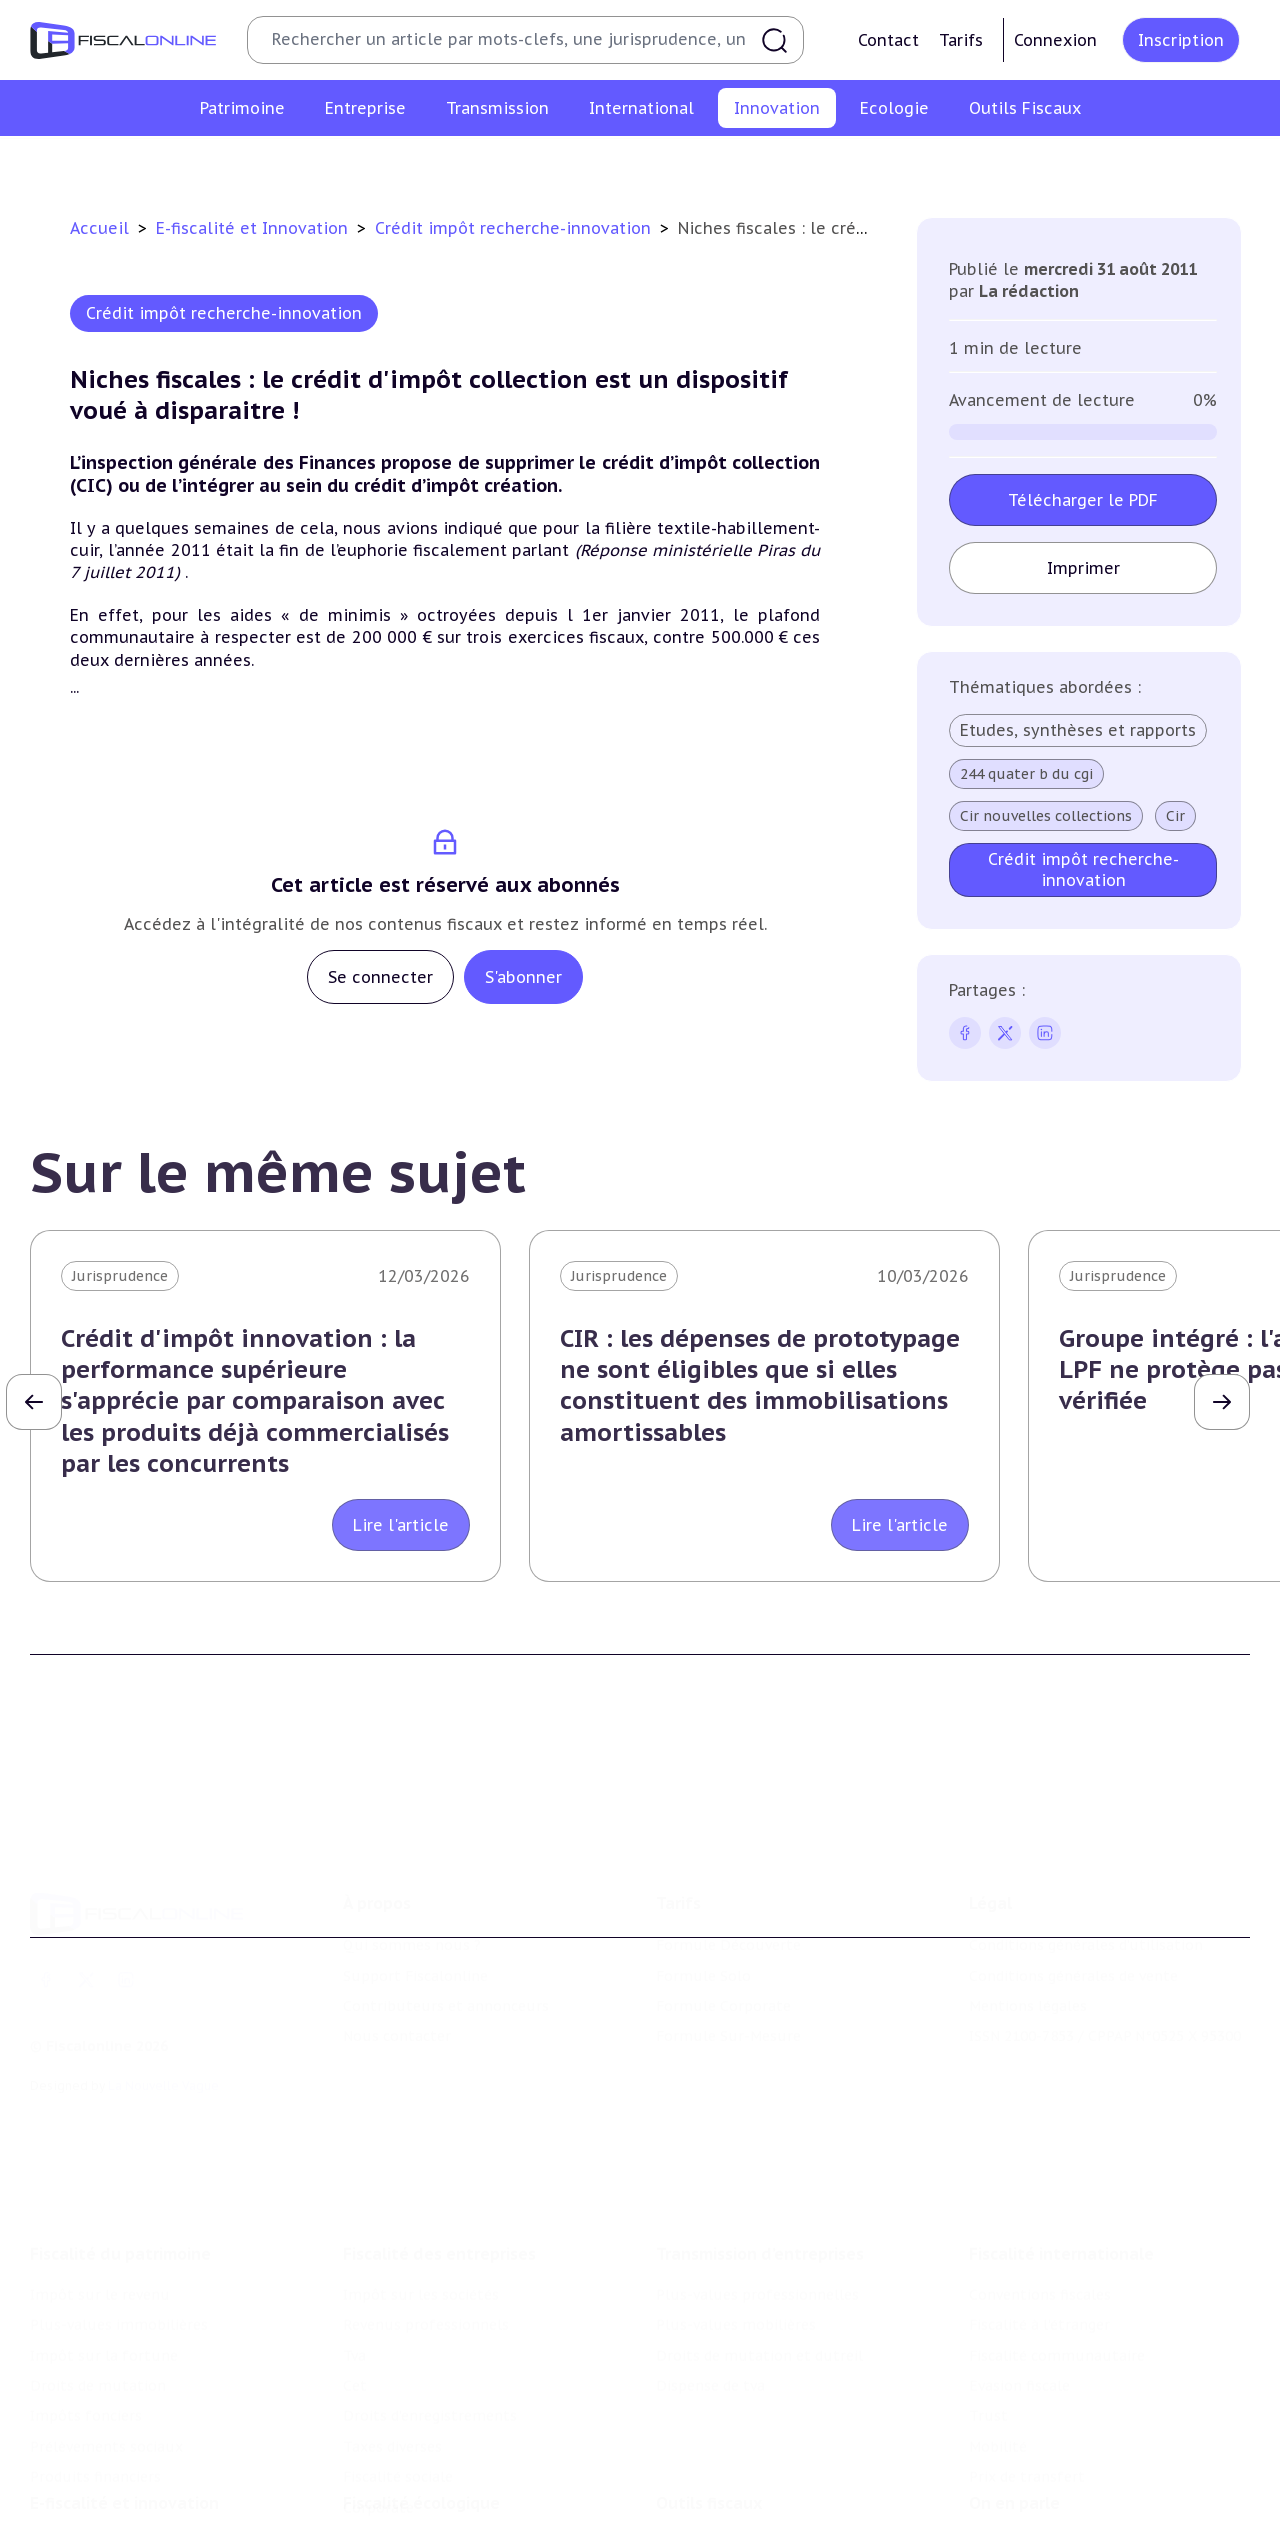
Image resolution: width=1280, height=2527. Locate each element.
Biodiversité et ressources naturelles (471, 2507)
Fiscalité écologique (421, 2435)
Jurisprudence (120, 1276)
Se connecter (380, 977)
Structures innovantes (449, 164)
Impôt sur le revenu (100, 2208)
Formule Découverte (728, 1882)
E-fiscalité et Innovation (254, 228)
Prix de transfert (1027, 2390)
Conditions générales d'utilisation (1086, 1882)
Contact (888, 40)
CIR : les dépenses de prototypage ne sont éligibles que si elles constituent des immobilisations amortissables (760, 1385)
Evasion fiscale (1019, 2299)
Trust (988, 2329)
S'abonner (523, 977)
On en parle (1014, 2435)
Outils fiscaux (709, 2435)
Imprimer (1082, 568)
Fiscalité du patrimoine (120, 2167)
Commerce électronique (794, 164)
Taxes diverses (392, 2360)
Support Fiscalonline (415, 1912)
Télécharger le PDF (1083, 500)
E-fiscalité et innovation (124, 2435)
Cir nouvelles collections (1046, 816)
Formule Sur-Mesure (728, 1973)
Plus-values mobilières (736, 2238)
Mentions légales (1028, 1942)
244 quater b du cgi (1026, 774)
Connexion (1055, 40)
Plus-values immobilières (119, 2238)
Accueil (99, 228)
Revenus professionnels (426, 2238)
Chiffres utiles (707, 2476)
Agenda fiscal (701, 2507)
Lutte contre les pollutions (439, 2476)
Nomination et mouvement (1065, 2476)
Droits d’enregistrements (430, 2329)
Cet (355, 2299)
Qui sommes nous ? (412, 1882)
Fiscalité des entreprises (439, 2167)
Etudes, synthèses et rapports (1078, 730)
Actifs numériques (1110, 164)
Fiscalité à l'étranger (1039, 2238)
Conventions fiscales (1040, 2208)
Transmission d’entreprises (760, 2167)
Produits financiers (95, 2390)
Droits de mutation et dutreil (759, 2268)
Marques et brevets (619, 164)
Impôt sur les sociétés (421, 2208)
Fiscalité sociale (398, 2390)
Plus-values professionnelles (757, 2208)
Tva (354, 2268)
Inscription (1181, 40)
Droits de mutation (98, 2299)
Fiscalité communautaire (1057, 2268)
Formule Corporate (723, 1942)
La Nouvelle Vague (163, 2021)
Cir (1175, 816)
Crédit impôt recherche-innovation (226, 164)
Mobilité (998, 2360)
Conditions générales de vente (1073, 1912)
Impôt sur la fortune (104, 2268)
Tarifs (961, 40)
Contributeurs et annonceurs (446, 1942)
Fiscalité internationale (1061, 2167)
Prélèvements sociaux (106, 2360)
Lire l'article (401, 1525)
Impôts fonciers (86, 2329)
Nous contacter (397, 1973)
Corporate (378, 2420)
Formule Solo (703, 1912)
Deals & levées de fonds (1052, 2507)
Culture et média (962, 164)
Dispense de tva (710, 2299)
